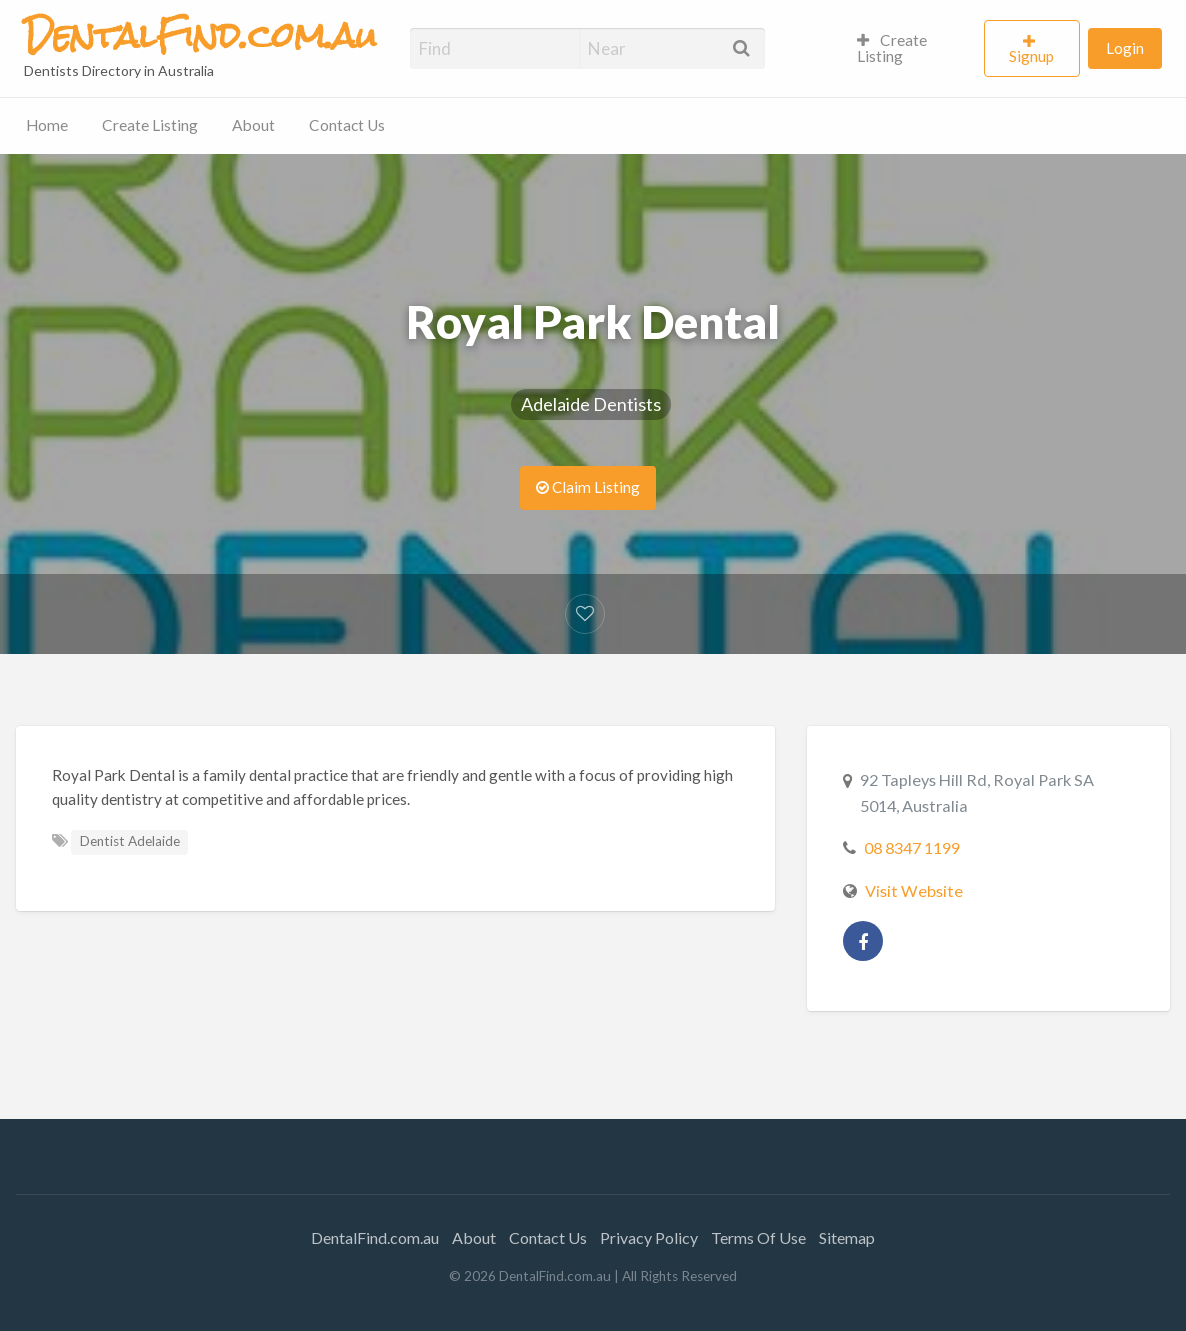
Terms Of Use (758, 1237)
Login (1125, 48)
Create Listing (892, 48)
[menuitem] (912, 49)
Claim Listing (588, 487)
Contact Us (347, 125)
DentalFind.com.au (375, 1237)
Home (47, 125)
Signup (1031, 56)
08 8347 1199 (912, 847)
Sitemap (847, 1237)
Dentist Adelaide (130, 841)
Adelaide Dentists (591, 404)
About (253, 125)
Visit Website (914, 890)
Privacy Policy (649, 1237)
